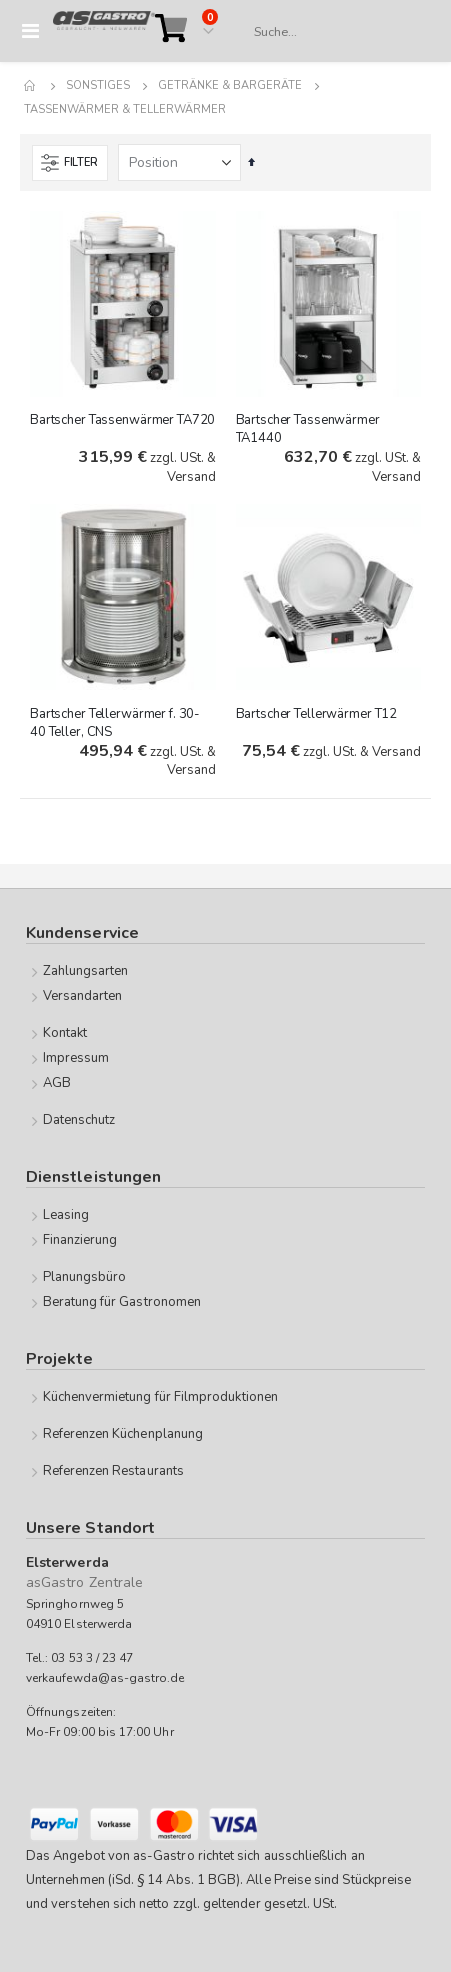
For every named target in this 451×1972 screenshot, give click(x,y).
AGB (57, 1083)
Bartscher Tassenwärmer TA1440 (308, 429)
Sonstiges (98, 85)
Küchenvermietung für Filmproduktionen (160, 1397)
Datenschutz (79, 1120)
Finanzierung (80, 1240)
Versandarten (83, 996)
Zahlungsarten (86, 971)
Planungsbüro (85, 1277)
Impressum (76, 1058)
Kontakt (65, 1033)
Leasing (66, 1215)
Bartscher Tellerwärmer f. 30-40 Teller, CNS (115, 723)
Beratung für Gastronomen (122, 1302)
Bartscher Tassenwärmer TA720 (122, 420)
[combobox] (332, 32)
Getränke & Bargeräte (230, 85)
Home (31, 86)
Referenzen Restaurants (113, 1471)
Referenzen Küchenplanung (123, 1434)
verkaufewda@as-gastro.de (105, 1678)
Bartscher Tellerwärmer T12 (317, 714)
